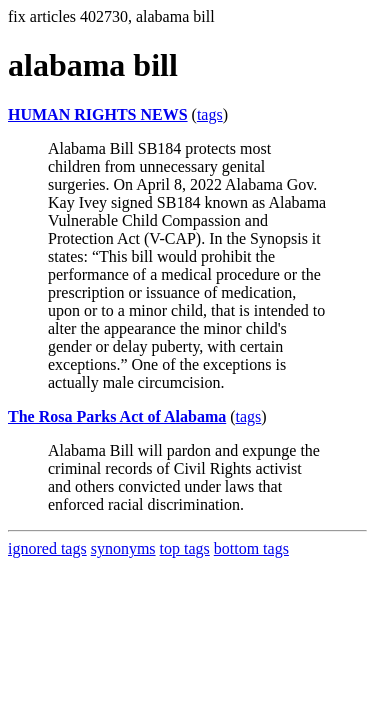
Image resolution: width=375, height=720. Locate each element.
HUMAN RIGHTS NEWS (98, 114)
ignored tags (47, 548)
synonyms (123, 548)
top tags (185, 548)
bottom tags (251, 548)
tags (210, 114)
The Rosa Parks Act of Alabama (117, 416)
